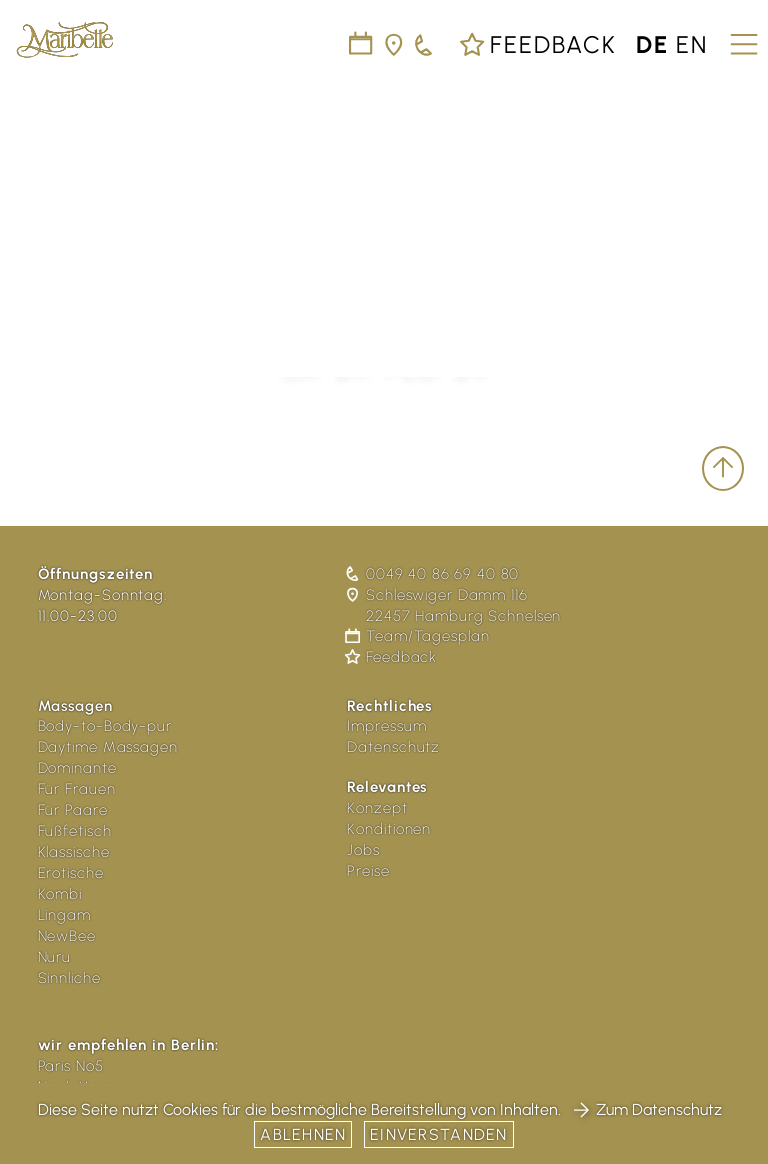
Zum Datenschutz (647, 1109)
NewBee (67, 936)
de (652, 44)
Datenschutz (393, 747)
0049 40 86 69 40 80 (433, 574)
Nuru (55, 957)
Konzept (377, 808)
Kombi (60, 894)
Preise (368, 871)
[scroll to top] (723, 468)
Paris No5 (71, 1066)
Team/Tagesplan (418, 636)
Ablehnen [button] (303, 1134)
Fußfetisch (75, 831)
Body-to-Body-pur (105, 726)
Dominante (77, 768)
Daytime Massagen (108, 747)
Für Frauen (77, 789)
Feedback (538, 44)
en (692, 44)
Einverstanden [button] (439, 1134)
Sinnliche (69, 978)
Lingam (64, 915)
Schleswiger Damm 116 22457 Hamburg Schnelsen (454, 605)
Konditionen (389, 829)
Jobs (363, 850)
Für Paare (73, 810)
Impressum (386, 726)
